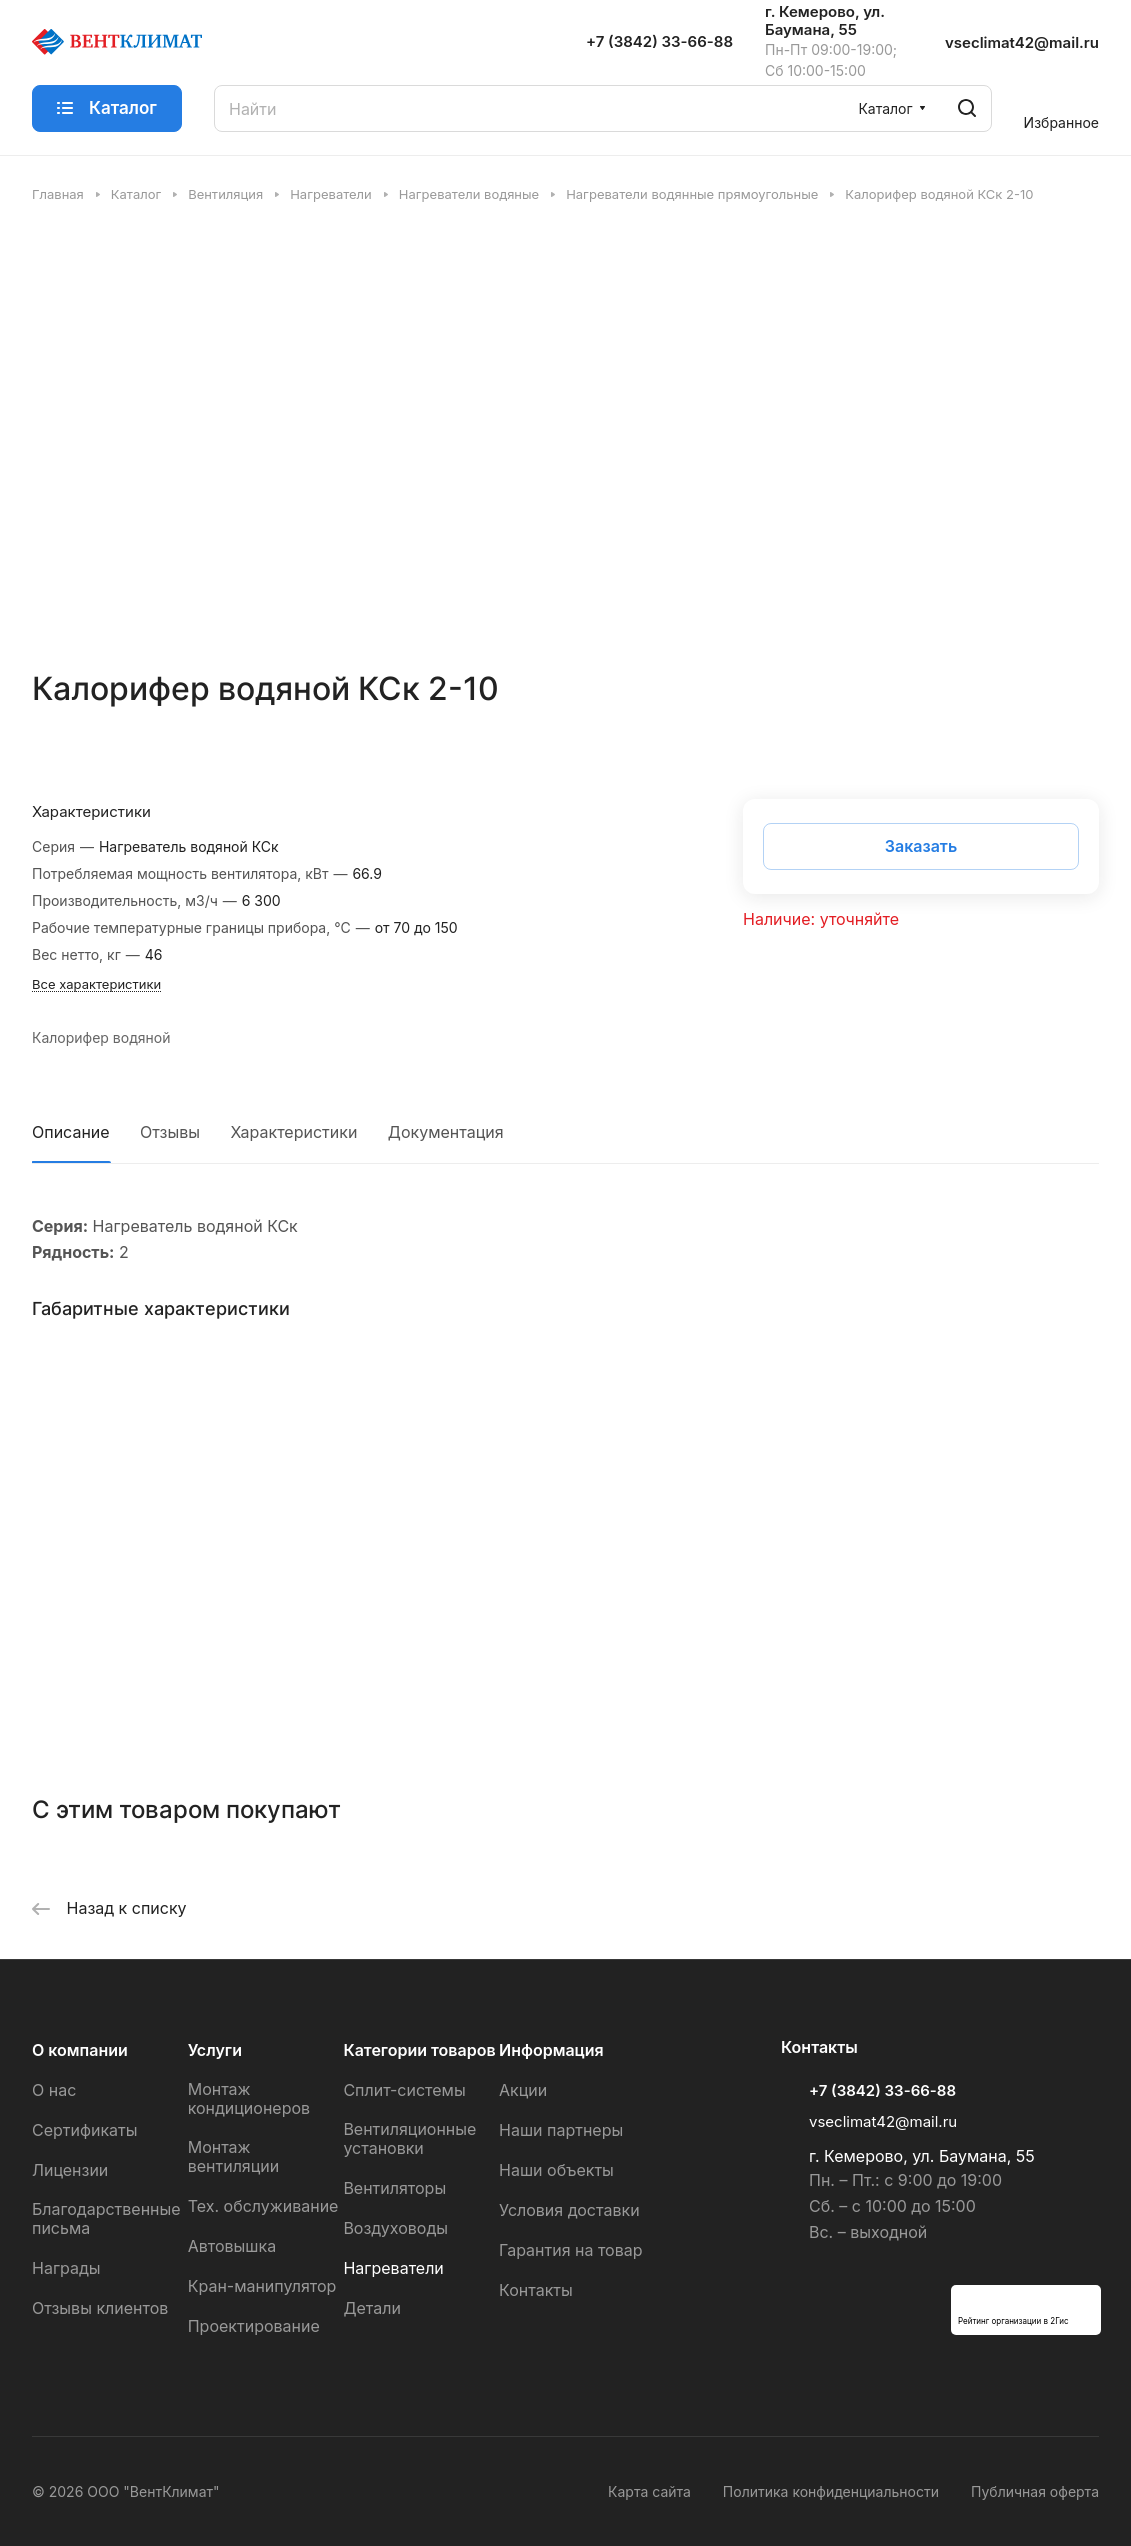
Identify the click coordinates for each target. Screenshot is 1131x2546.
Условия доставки (569, 2210)
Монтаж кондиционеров (249, 2098)
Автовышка (232, 2246)
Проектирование (254, 2326)
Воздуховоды (395, 2228)
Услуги (215, 2050)
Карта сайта (649, 2491)
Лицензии (70, 2170)
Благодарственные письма (106, 2218)
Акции (523, 2090)
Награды (66, 2268)
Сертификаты (84, 2130)
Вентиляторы (394, 2188)
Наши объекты (556, 2170)
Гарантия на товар (570, 2250)
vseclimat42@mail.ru (1022, 42)
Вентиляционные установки (409, 2138)
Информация (551, 2050)
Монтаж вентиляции (234, 2156)
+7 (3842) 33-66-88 (659, 42)
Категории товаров (419, 2050)
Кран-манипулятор (262, 2286)
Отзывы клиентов (100, 2308)
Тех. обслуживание (263, 2206)
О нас (54, 2090)
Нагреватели (393, 2268)
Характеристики (294, 1132)
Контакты (536, 2290)
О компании (80, 2050)
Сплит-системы (404, 2090)
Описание (71, 1132)
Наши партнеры (561, 2130)
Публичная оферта (1035, 2491)
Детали (372, 2308)
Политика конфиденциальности (831, 2491)
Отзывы (170, 1132)
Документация (446, 1132)
